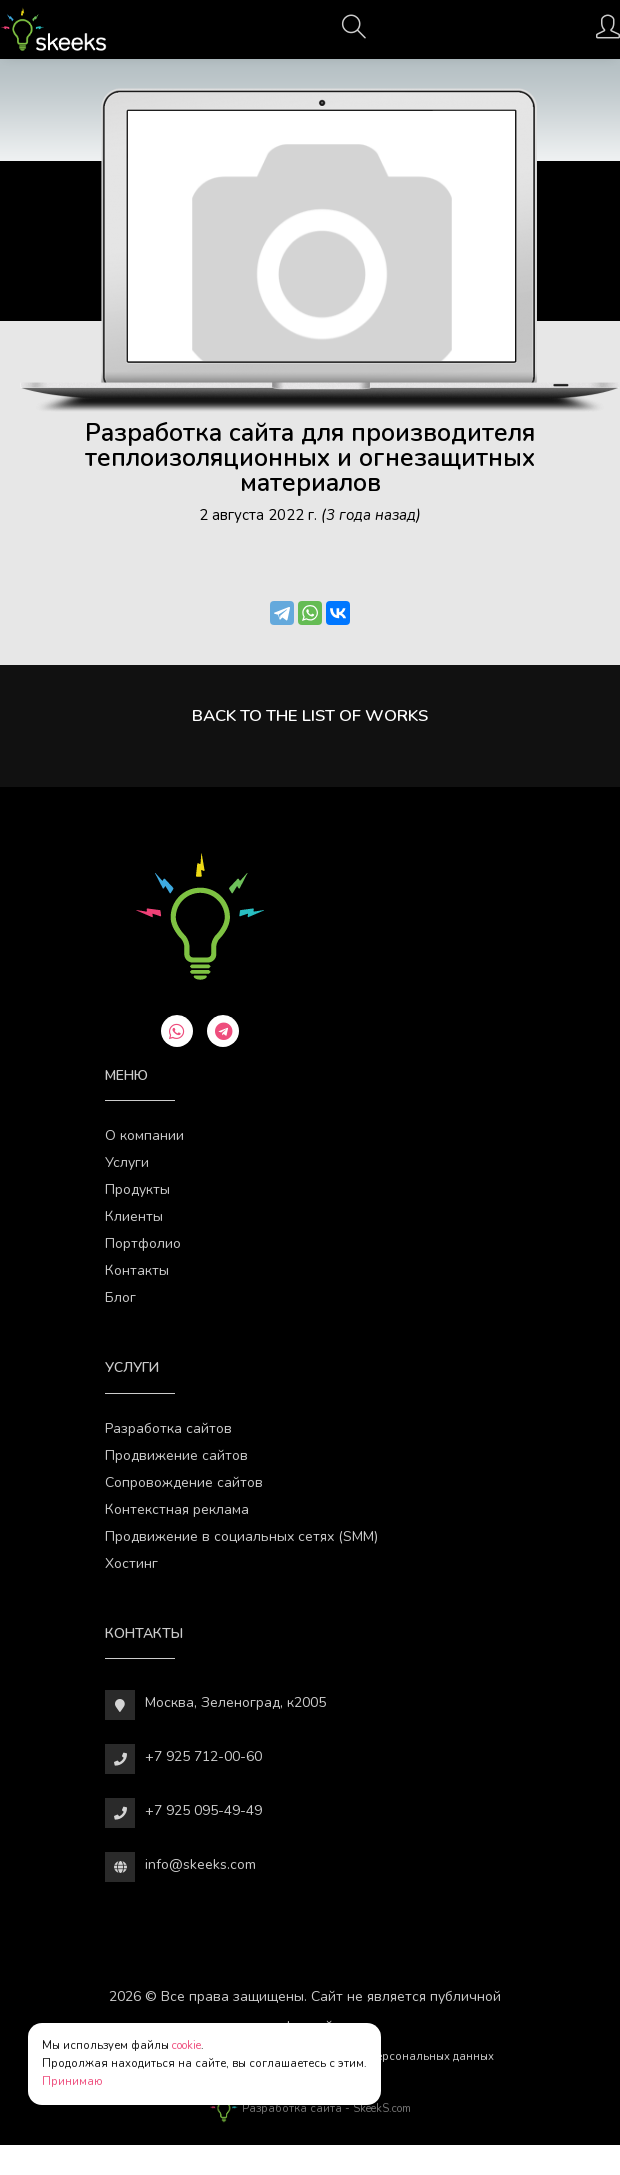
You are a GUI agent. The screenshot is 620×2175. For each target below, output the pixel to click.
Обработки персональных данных (399, 2056)
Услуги (127, 1162)
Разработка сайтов (168, 1428)
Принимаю (72, 2081)
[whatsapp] (177, 1031)
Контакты (137, 1270)
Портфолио (143, 1243)
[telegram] (223, 1031)
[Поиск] (354, 33)
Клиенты (134, 1216)
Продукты (137, 1189)
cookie (186, 2045)
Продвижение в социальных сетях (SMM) (241, 1536)
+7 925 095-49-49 (203, 1810)
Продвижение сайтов (176, 1455)
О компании (144, 1135)
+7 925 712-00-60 (203, 1756)
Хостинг (131, 1563)
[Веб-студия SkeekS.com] (53, 29)
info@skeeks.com (200, 1864)
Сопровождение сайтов (184, 1482)
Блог (120, 1297)
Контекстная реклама (177, 1509)
